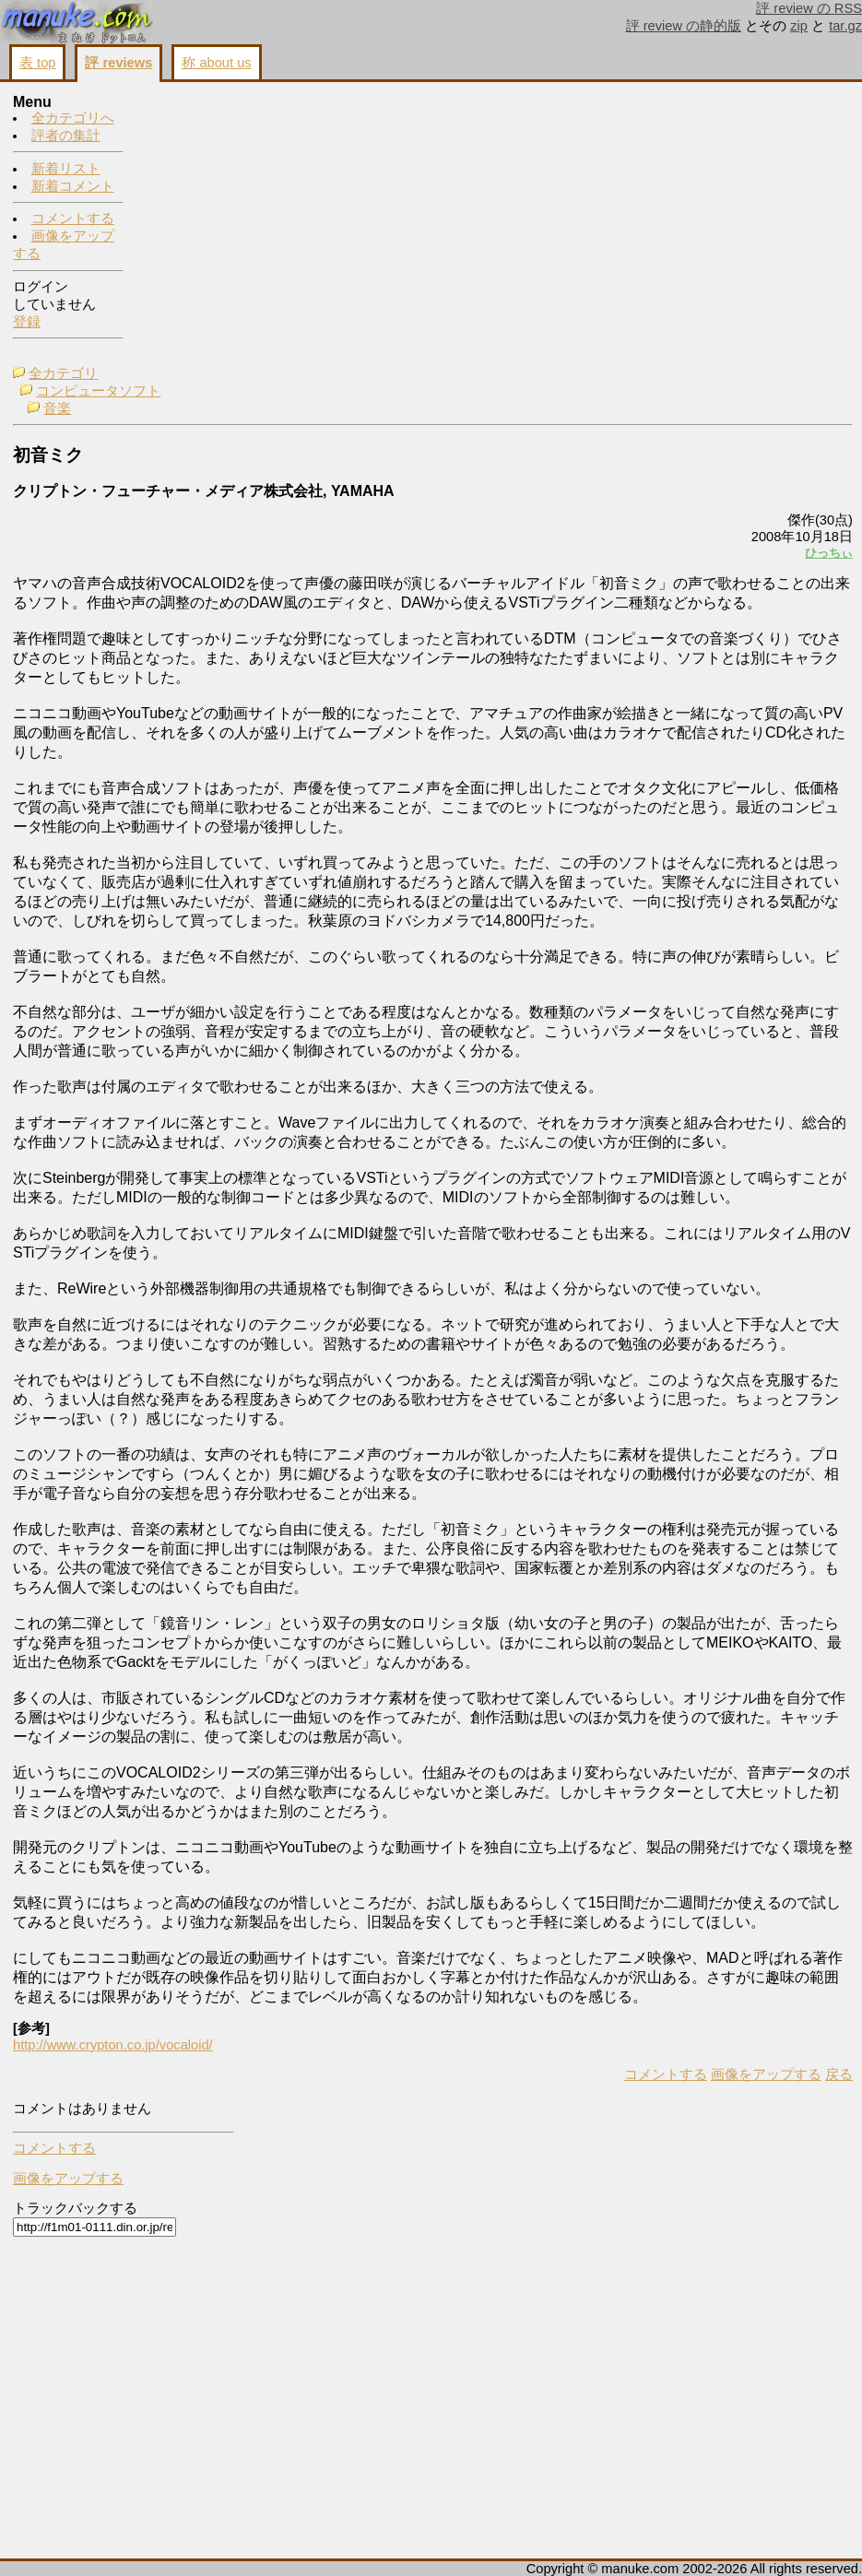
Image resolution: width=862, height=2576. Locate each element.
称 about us (216, 62)
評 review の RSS (809, 8)
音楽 (186, 138)
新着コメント (72, 187)
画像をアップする (535, 2540)
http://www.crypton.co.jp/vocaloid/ (242, 2510)
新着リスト (65, 169)
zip (799, 25)
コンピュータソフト (227, 120)
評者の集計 (65, 136)
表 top (37, 62)
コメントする (72, 219)
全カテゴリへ (72, 119)
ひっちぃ (598, 283)
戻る (608, 2540)
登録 (27, 322)
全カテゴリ (192, 103)
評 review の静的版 (684, 25)
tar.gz (845, 25)
